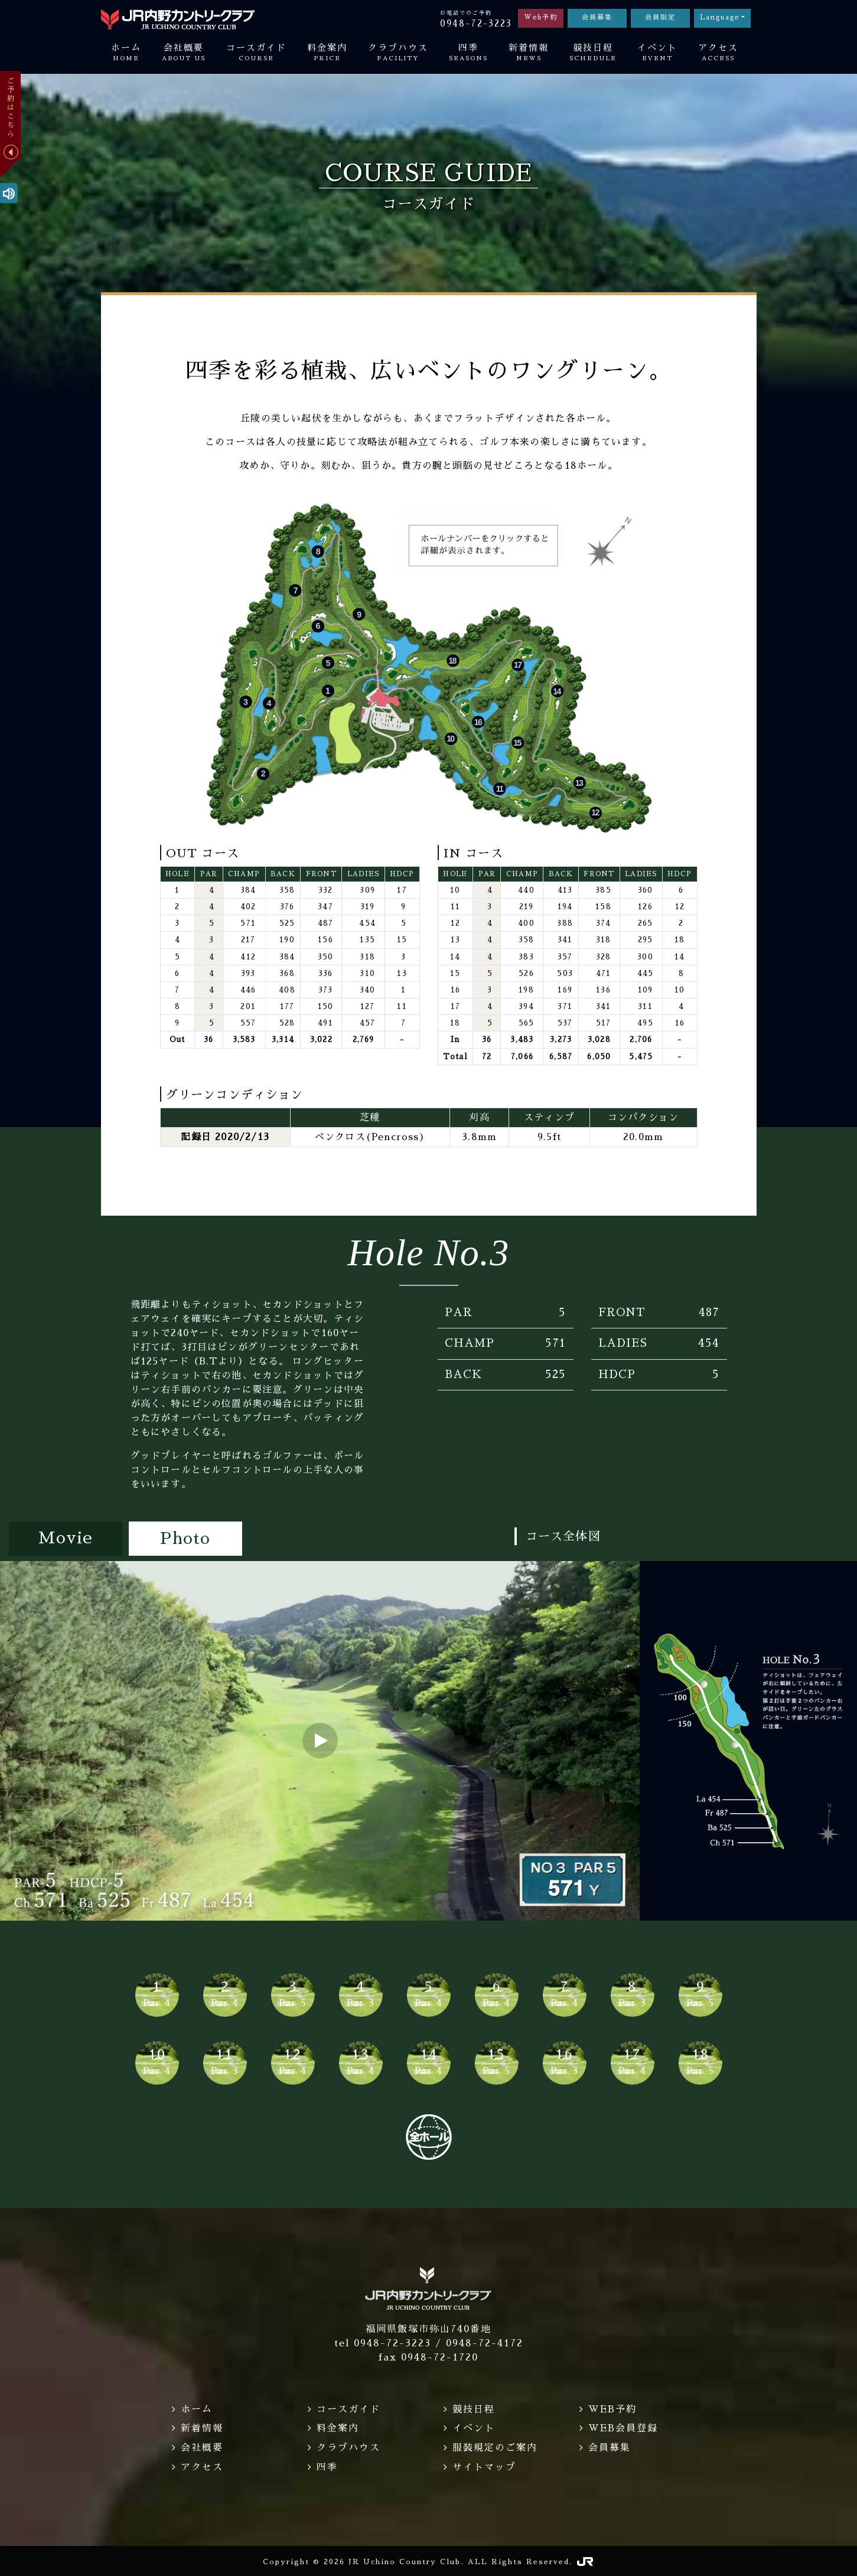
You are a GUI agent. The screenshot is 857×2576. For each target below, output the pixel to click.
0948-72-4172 (484, 2343)
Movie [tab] (65, 1538)
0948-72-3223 (476, 23)
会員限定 (660, 17)
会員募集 (597, 17)
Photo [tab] (185, 1538)
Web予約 (541, 17)
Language (719, 17)
